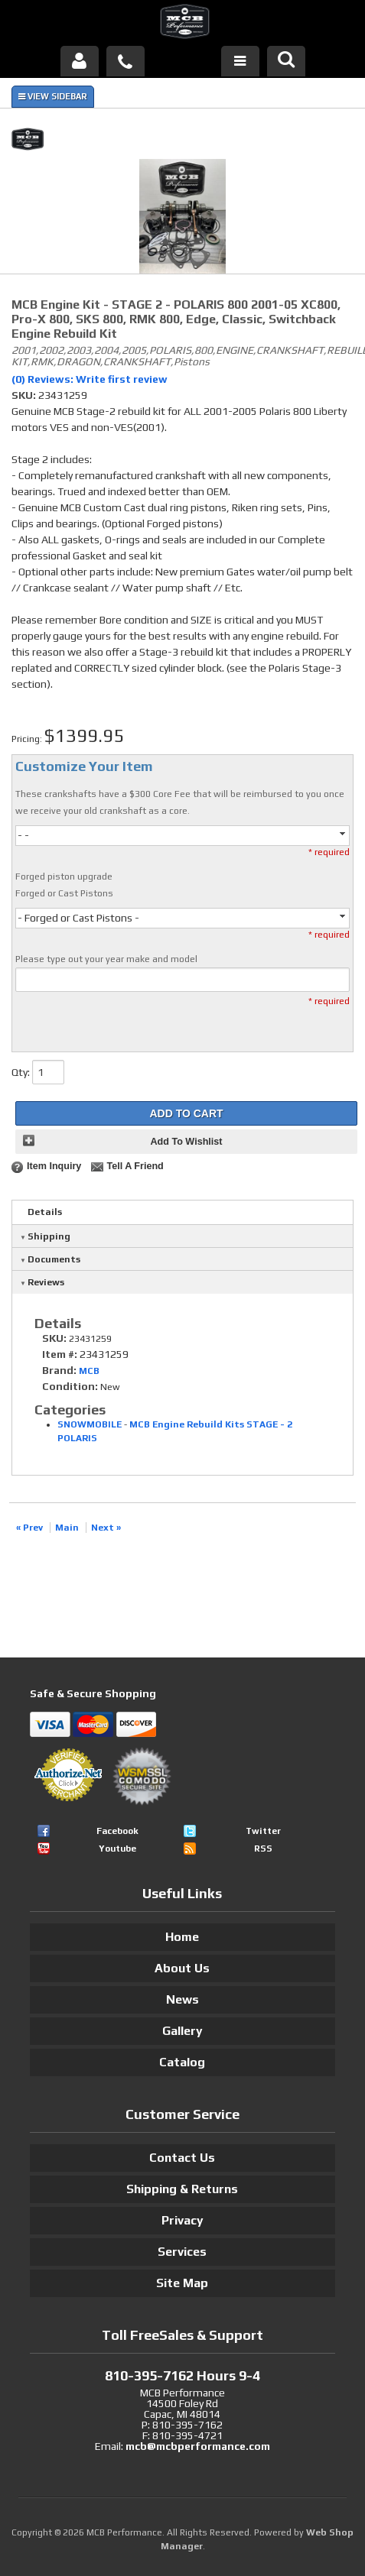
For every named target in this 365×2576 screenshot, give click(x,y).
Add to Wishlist (186, 1141)
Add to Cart (186, 1113)
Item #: (61, 1354)
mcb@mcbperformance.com (197, 2446)
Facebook (117, 1831)
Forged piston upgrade (63, 876)
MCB (89, 1371)
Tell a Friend (134, 1166)
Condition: (70, 1386)
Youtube (117, 1848)
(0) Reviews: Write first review (89, 379)
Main (67, 1527)
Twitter (263, 1831)
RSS (263, 1848)
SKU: (24, 395)
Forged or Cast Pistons (64, 893)
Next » (106, 1527)
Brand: (59, 1370)
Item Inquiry (54, 1166)
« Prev (29, 1527)
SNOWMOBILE (89, 1424)
